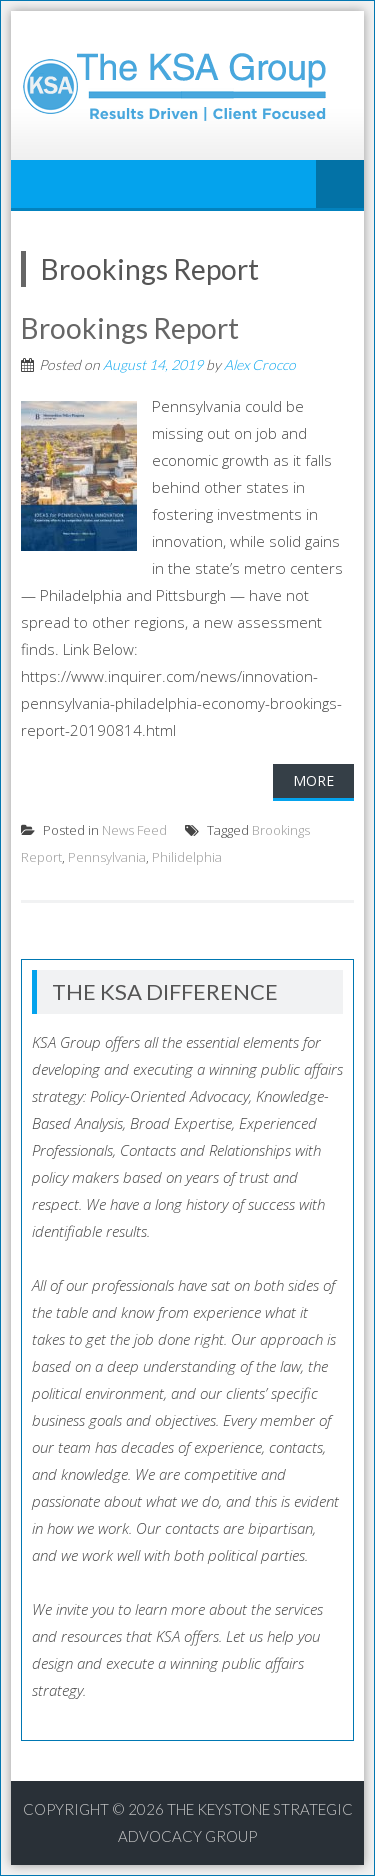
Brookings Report (130, 328)
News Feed (134, 830)
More (313, 780)
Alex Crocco (260, 364)
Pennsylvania (107, 857)
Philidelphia (187, 857)
